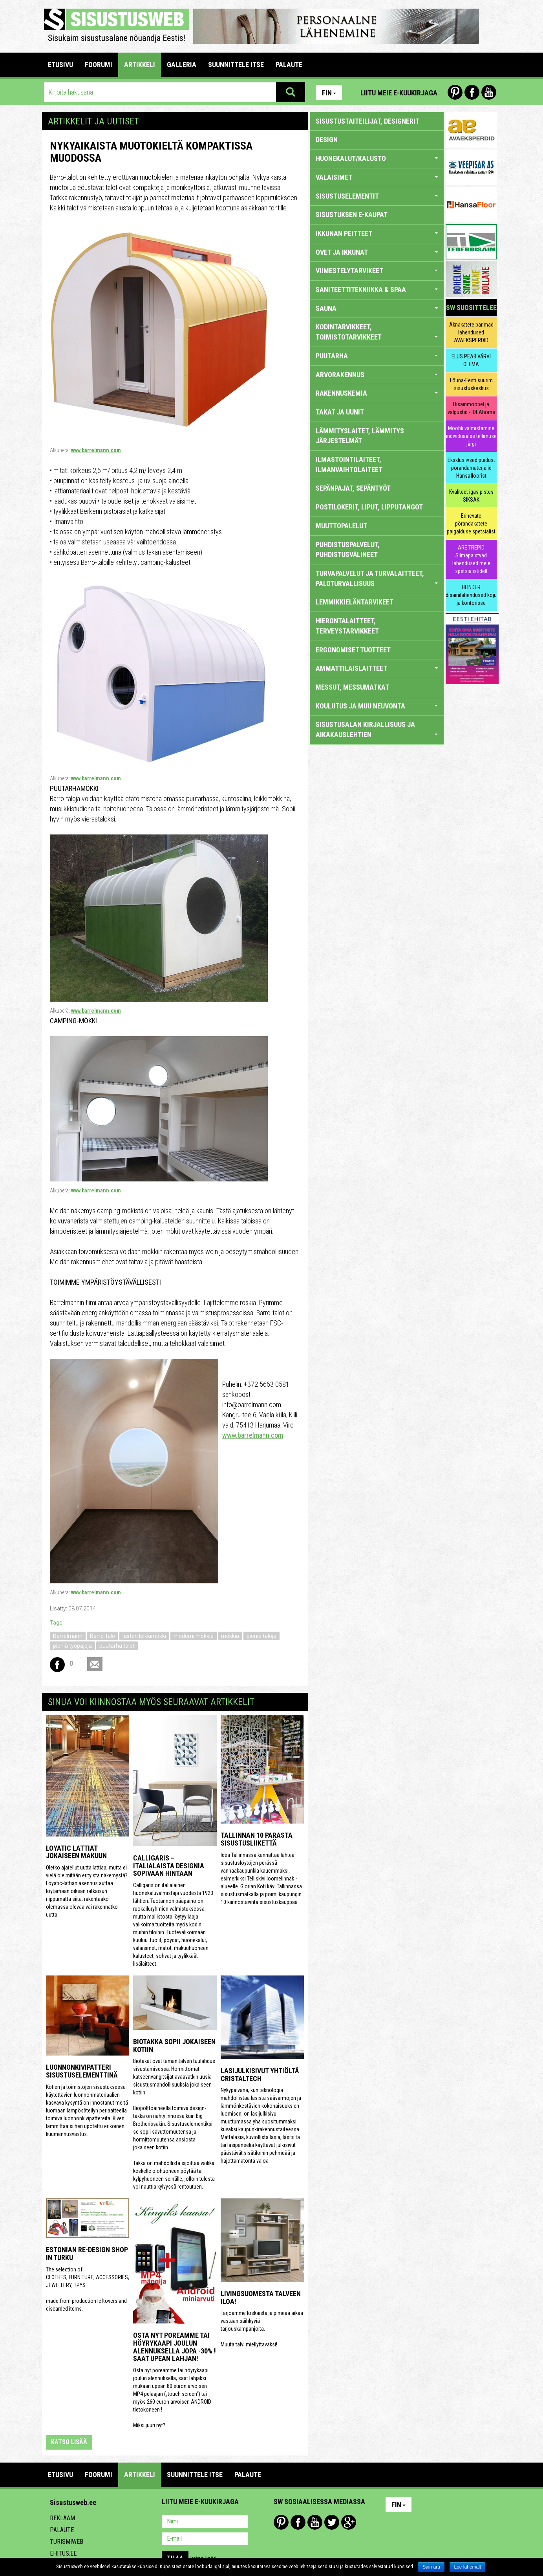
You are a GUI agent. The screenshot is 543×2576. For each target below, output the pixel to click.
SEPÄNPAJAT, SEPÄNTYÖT (353, 488)
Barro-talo (102, 1636)
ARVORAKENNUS (377, 375)
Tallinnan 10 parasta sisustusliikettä (257, 1839)
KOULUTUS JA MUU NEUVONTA (377, 706)
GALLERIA (181, 64)
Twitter (331, 2522)
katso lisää (69, 2442)
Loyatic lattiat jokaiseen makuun (76, 1852)
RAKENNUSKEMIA (377, 393)
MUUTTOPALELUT (341, 526)
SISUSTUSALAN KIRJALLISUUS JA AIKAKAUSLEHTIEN (377, 729)
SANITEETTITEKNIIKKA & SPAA (377, 289)
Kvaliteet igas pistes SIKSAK (471, 496)
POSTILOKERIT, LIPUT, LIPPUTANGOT (369, 507)
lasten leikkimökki (144, 1636)
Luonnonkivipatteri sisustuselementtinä (81, 2071)
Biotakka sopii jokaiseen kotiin (174, 2045)
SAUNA (377, 308)
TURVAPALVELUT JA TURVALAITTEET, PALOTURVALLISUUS (377, 578)
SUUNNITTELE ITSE (236, 64)
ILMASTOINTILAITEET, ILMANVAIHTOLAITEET (349, 464)
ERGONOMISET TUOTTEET (353, 650)
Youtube (488, 92)
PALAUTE (289, 64)
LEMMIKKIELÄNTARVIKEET (354, 602)
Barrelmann (67, 1636)
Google (348, 2522)
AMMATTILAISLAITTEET (377, 668)
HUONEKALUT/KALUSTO (377, 158)
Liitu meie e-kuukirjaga (398, 93)
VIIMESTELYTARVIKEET (377, 271)
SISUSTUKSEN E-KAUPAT (352, 214)
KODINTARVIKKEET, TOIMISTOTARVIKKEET (377, 332)
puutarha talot (117, 1646)
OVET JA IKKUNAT (377, 252)
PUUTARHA (377, 356)
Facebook (471, 92)
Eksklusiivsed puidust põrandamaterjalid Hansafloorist (471, 468)
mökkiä (230, 1636)
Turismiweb (66, 2541)
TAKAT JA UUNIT (340, 412)
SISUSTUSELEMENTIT (377, 196)
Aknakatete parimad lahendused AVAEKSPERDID (471, 332)
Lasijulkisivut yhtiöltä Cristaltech (260, 2075)
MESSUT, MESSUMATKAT (352, 687)
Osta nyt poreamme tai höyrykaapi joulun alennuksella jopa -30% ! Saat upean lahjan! (174, 2346)
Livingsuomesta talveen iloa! (261, 2297)
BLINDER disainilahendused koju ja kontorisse (471, 595)
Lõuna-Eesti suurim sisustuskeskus (471, 384)
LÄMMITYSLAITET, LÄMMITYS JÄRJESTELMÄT (360, 436)
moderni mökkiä (194, 1636)
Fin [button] (329, 93)
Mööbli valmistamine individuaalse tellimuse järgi (471, 436)
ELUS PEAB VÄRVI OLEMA (471, 360)
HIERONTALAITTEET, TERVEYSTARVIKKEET (347, 626)
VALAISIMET (377, 177)
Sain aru (431, 2567)
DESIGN (327, 139)
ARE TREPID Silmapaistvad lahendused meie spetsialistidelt (471, 559)
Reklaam (62, 2518)
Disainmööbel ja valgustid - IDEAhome (471, 408)
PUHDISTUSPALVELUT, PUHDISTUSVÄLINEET (348, 549)
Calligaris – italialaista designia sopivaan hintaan (168, 1866)
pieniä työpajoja (72, 1646)
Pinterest (455, 92)
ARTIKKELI (139, 64)
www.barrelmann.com (96, 450)
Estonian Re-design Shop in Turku (87, 2254)
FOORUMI (98, 64)
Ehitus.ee (63, 2553)
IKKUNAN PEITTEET (377, 233)
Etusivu (60, 64)
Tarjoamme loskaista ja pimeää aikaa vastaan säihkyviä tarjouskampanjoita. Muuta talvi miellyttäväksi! (262, 2329)
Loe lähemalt (467, 2567)
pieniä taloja (261, 1636)
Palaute (62, 2530)
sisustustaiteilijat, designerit (367, 121)
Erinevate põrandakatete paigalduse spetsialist (471, 524)
